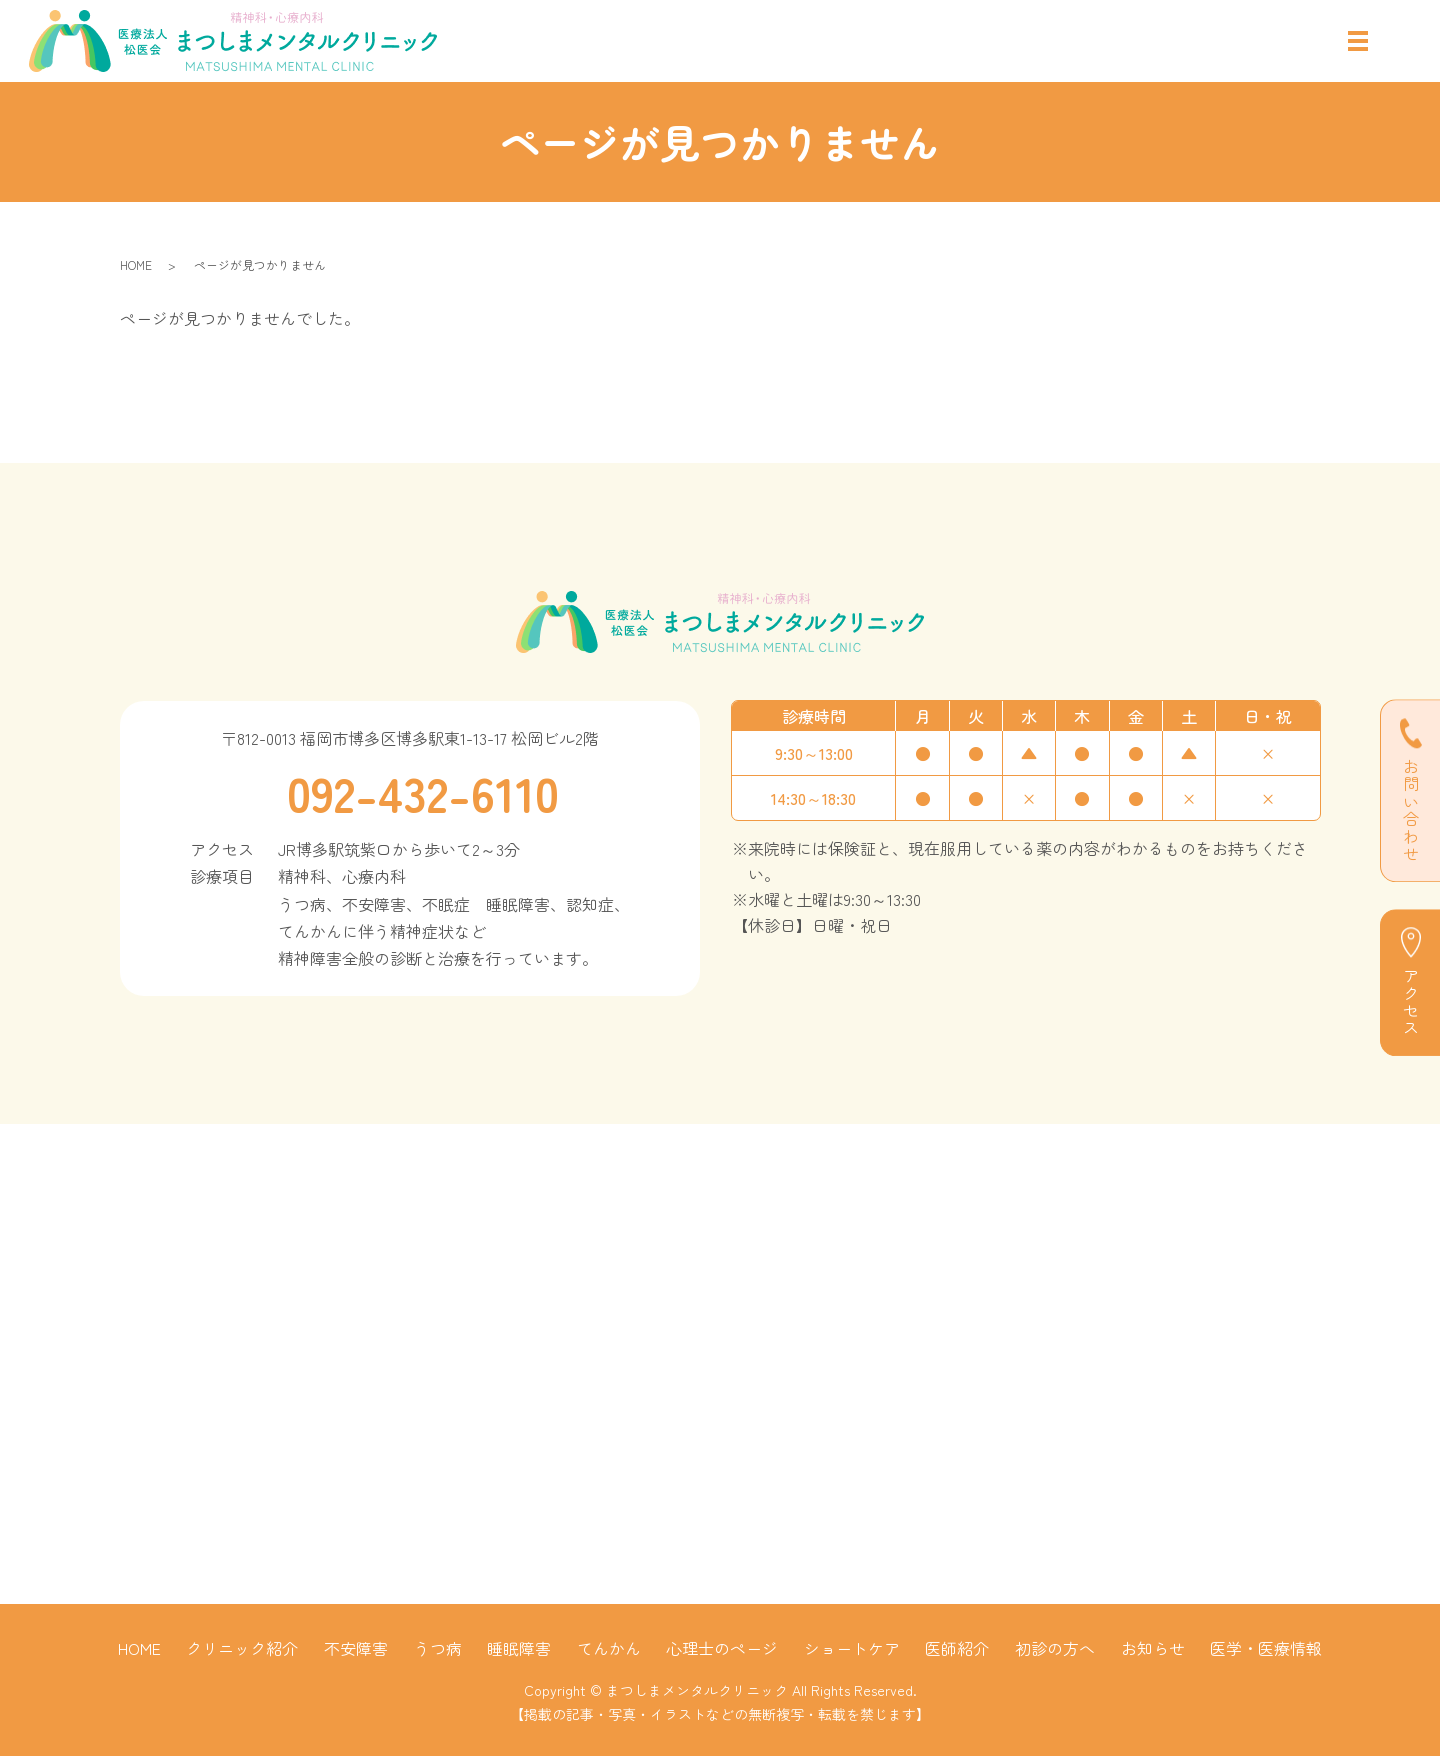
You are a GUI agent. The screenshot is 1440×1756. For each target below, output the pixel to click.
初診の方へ (1055, 1648)
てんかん (609, 1648)
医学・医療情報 (1266, 1648)
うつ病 (438, 1648)
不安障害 (356, 1648)
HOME (136, 264)
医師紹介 (957, 1648)
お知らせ (1153, 1648)
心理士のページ (722, 1648)
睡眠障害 (519, 1648)
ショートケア (852, 1648)
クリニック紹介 (242, 1648)
